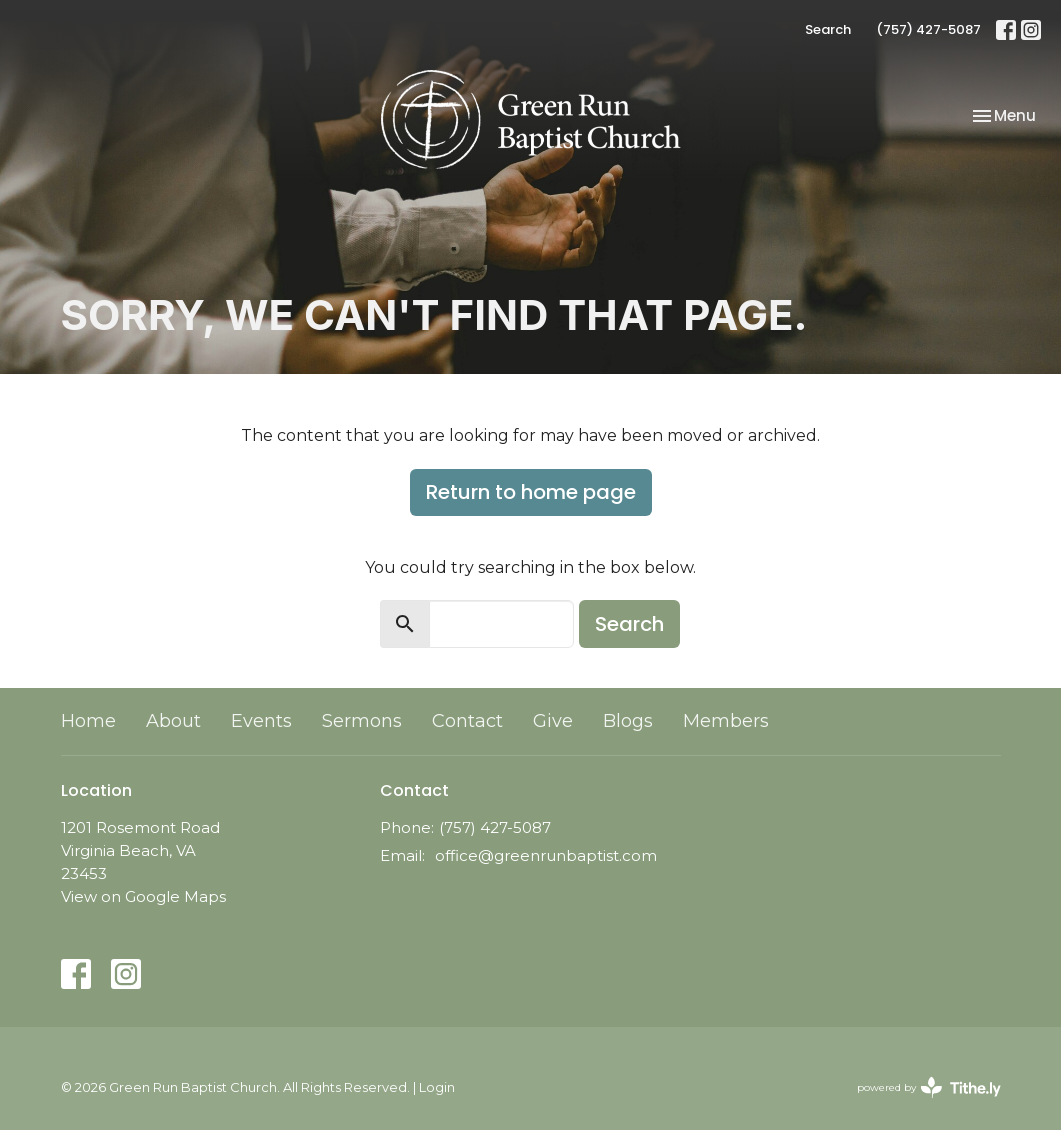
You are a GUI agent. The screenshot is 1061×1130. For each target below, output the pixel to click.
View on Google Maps (143, 896)
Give (553, 721)
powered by (929, 1087)
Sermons (362, 721)
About (173, 721)
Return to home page (531, 492)
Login (437, 1087)
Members (726, 721)
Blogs (628, 721)
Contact (467, 721)
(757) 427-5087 (928, 29)
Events (261, 721)
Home (88, 721)
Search (828, 29)
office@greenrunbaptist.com (546, 855)
